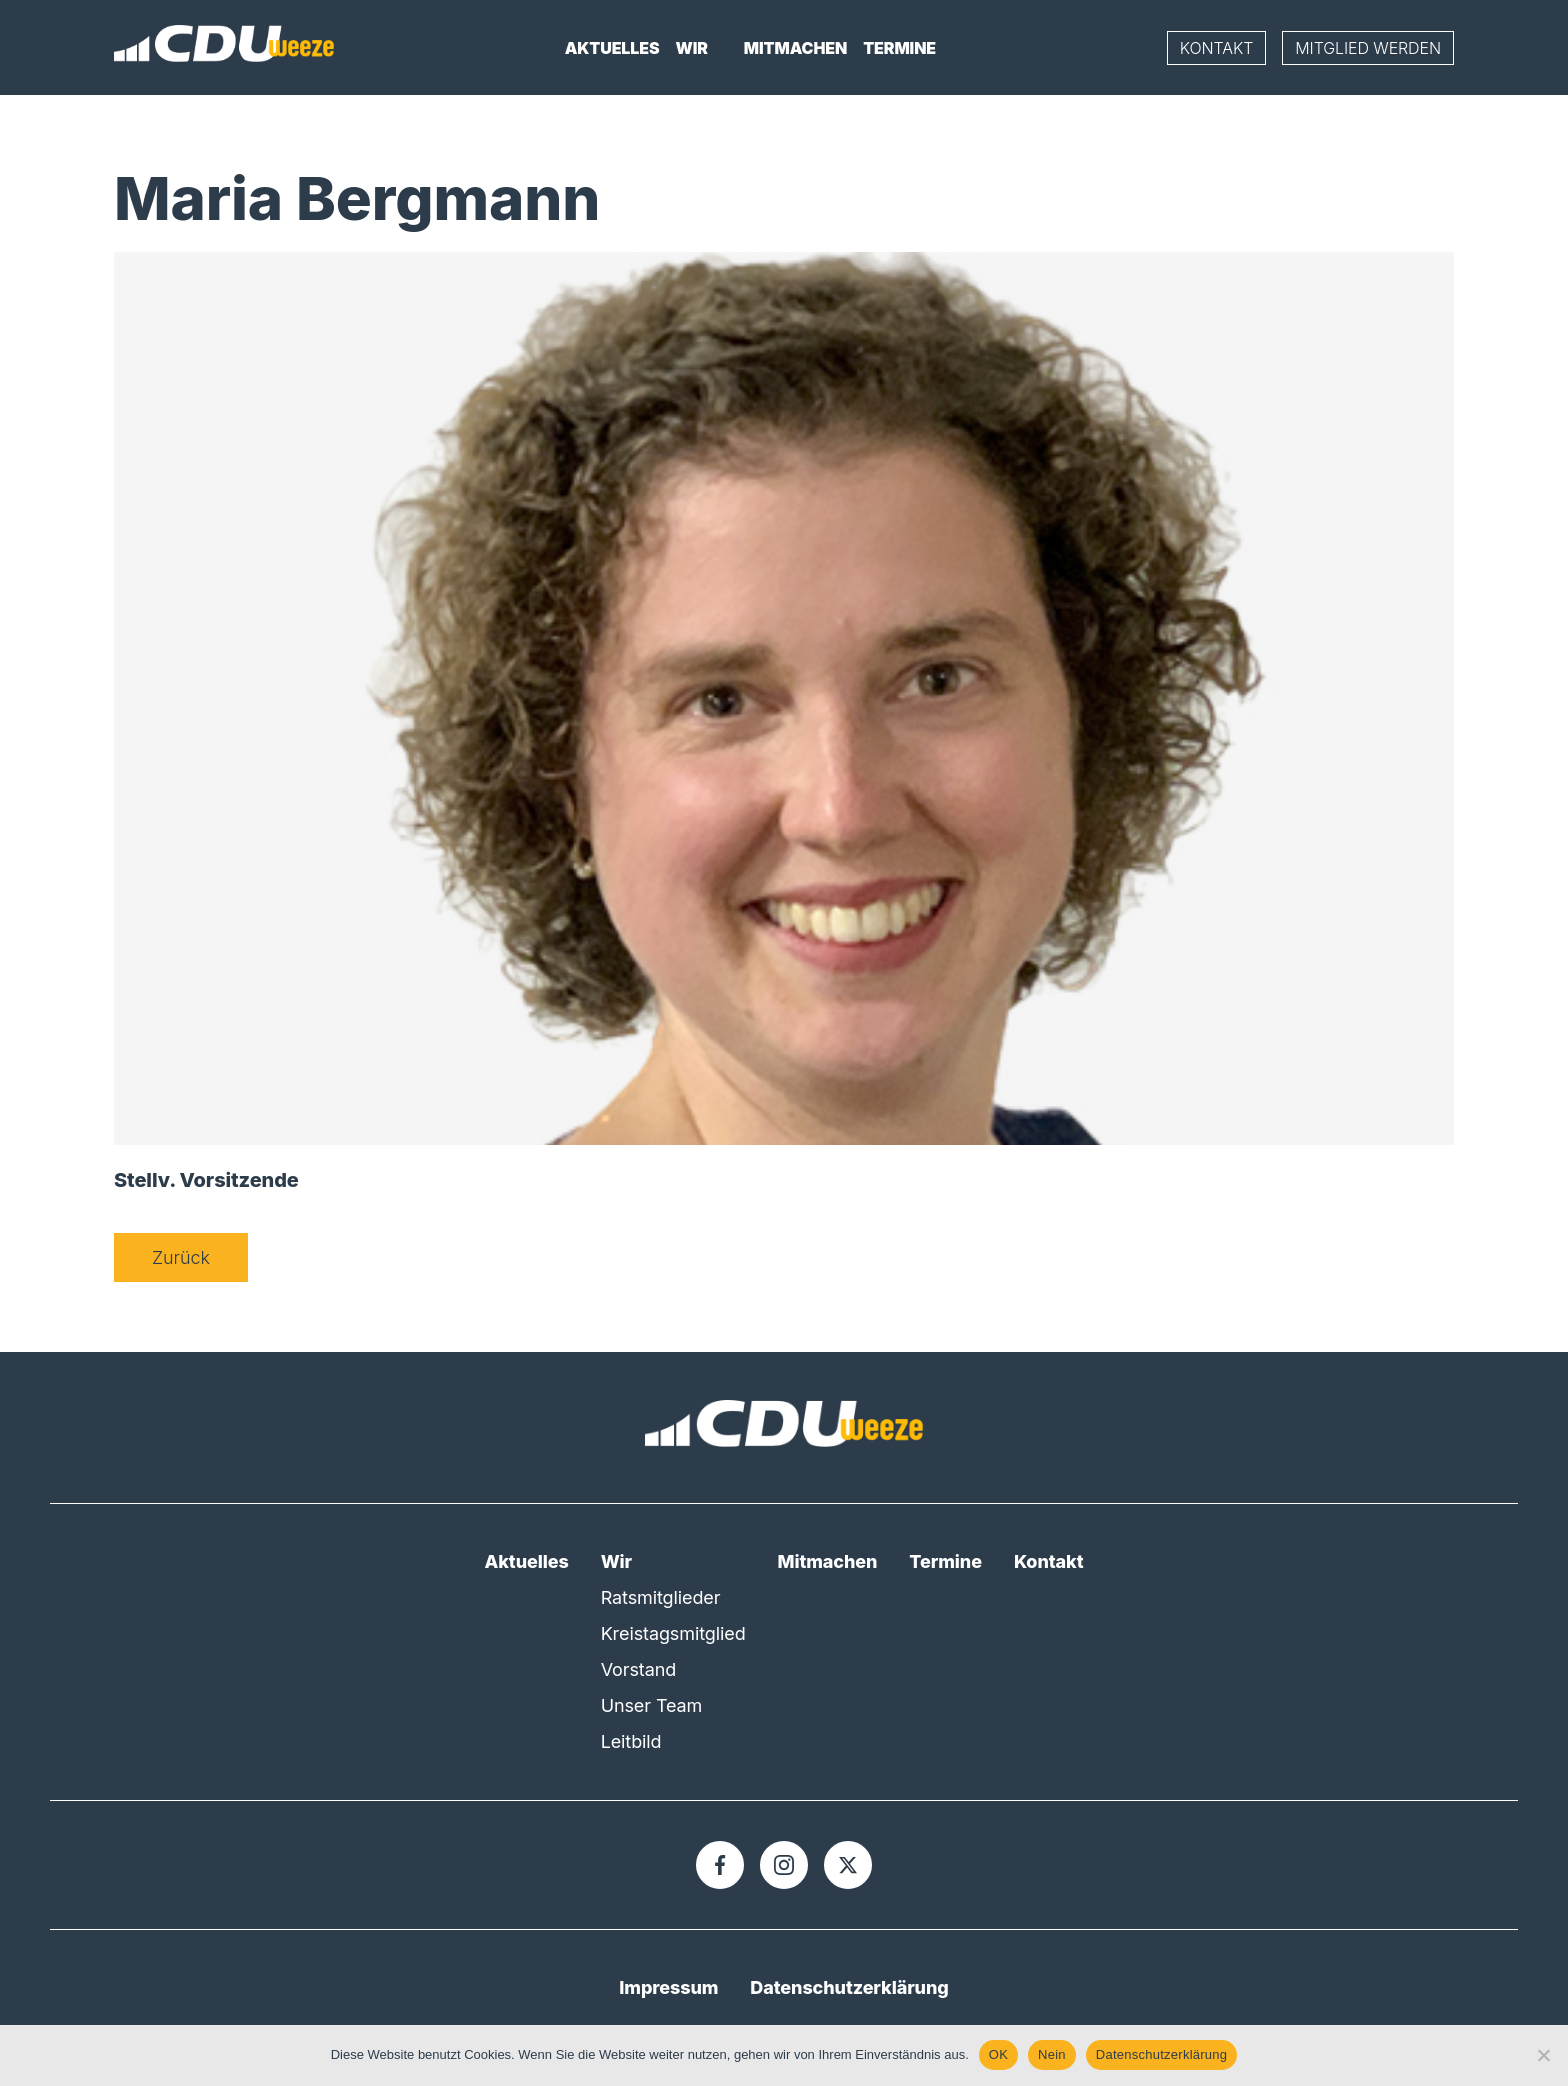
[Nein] (1543, 2055)
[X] (848, 1865)
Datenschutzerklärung (849, 1987)
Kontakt (1217, 48)
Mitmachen (795, 48)
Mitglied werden (1368, 48)
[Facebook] (720, 1865)
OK (998, 2054)
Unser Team (652, 1705)
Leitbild (631, 1741)
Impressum (668, 1987)
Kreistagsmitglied (673, 1633)
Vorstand (639, 1669)
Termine (899, 48)
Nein (1052, 2054)
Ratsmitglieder (661, 1597)
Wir (692, 48)
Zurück (181, 1257)
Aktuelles (612, 48)
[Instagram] (784, 1865)
